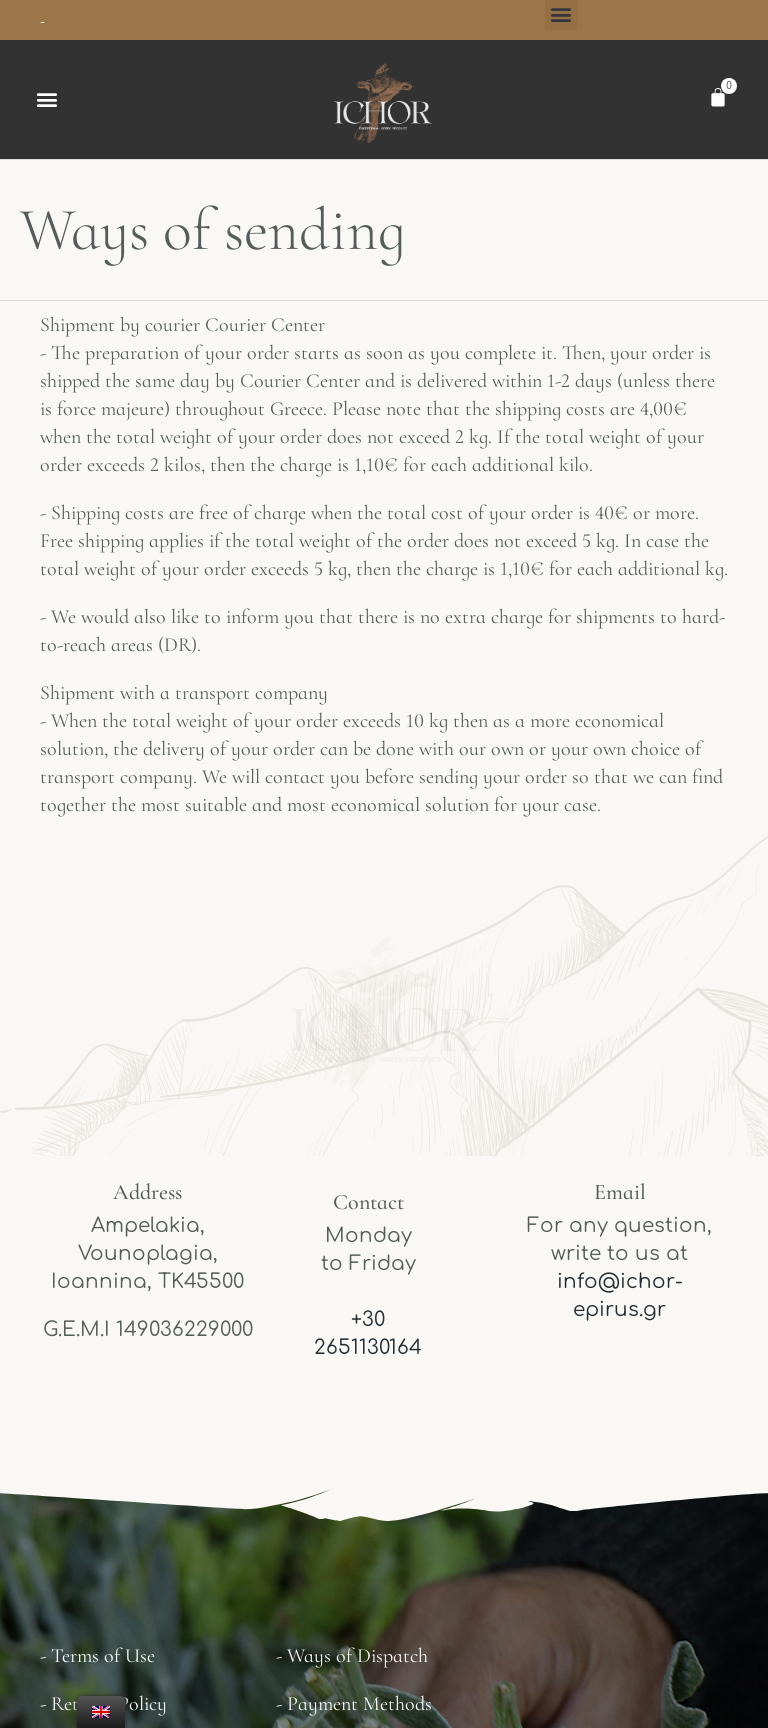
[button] (46, 99)
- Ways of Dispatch (352, 1656)
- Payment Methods (354, 1704)
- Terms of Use (97, 1656)
